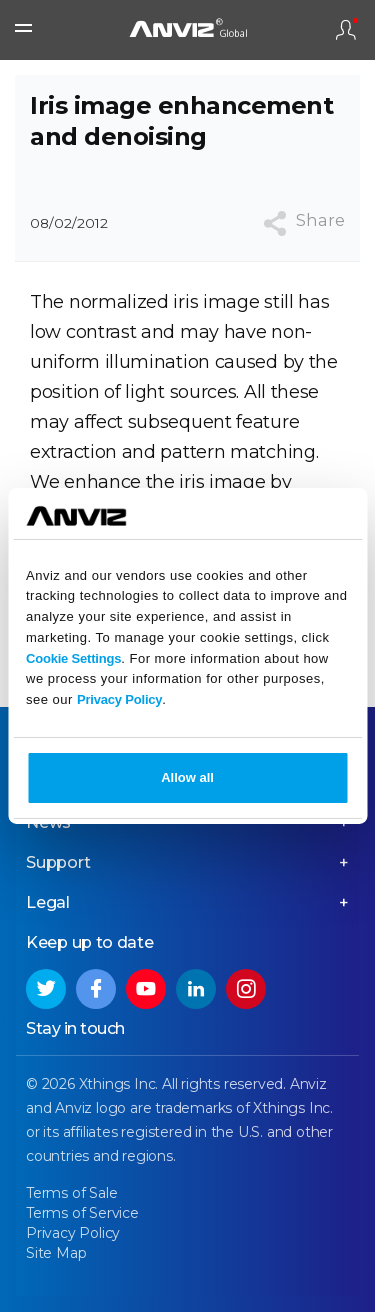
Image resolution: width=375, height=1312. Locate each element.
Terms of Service (82, 1213)
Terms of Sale (71, 1193)
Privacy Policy (119, 699)
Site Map (56, 1253)
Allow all (187, 777)
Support (58, 862)
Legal (48, 902)
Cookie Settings (73, 658)
